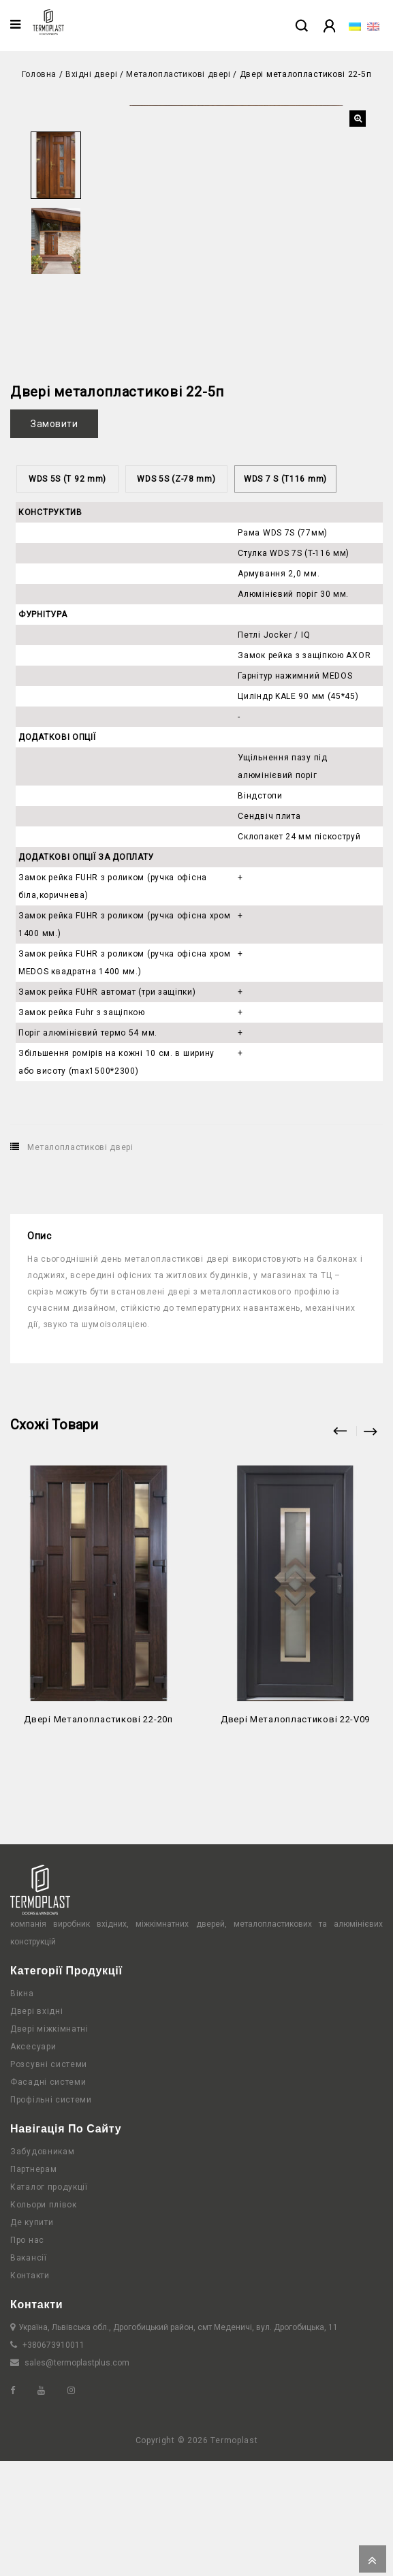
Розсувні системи (48, 2179)
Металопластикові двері (178, 74)
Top (372, 2559)
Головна (39, 74)
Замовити (54, 538)
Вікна (22, 2108)
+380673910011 (53, 2460)
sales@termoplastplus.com (77, 2478)
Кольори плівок (43, 2320)
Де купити (31, 2337)
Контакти (30, 2390)
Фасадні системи (48, 2197)
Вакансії (28, 2373)
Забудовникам (42, 2266)
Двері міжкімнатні (49, 2144)
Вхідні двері (91, 74)
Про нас (27, 2355)
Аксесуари (33, 2162)
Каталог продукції (49, 2302)
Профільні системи (51, 2215)
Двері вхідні (36, 2126)
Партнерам (33, 2284)
